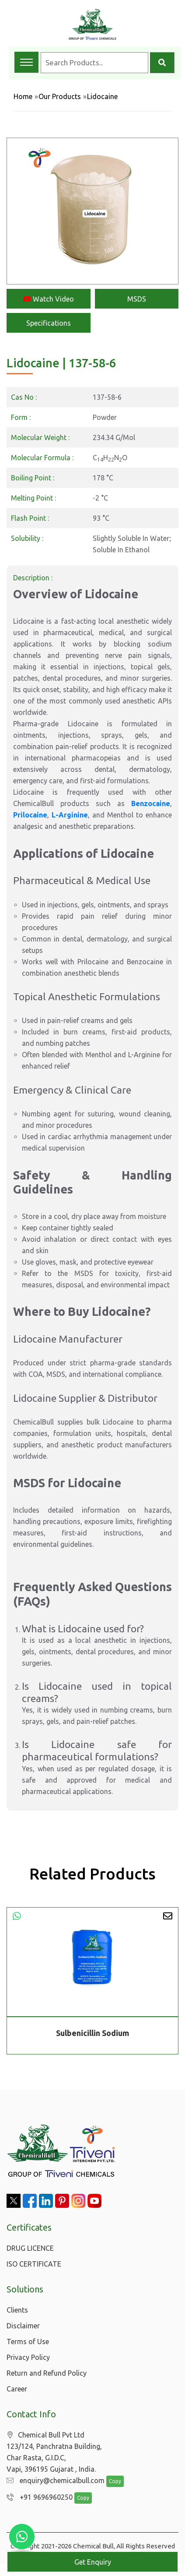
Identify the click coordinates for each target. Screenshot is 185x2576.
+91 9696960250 (37, 2497)
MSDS (136, 299)
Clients (17, 2310)
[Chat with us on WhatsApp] (22, 2536)
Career (17, 2389)
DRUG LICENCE (30, 2248)
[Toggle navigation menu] (26, 62)
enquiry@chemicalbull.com (53, 2481)
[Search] (162, 62)
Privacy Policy (28, 2357)
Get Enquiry (92, 2562)
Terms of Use (28, 2341)
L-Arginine (70, 815)
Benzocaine (150, 803)
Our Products (59, 96)
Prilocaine (30, 815)
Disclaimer (23, 2326)
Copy (111, 2481)
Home (23, 96)
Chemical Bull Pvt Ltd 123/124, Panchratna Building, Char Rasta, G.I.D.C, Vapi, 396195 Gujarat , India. (54, 2452)
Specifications (48, 323)
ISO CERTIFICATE (34, 2264)
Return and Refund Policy (47, 2373)
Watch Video (48, 299)
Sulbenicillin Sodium (92, 2033)
